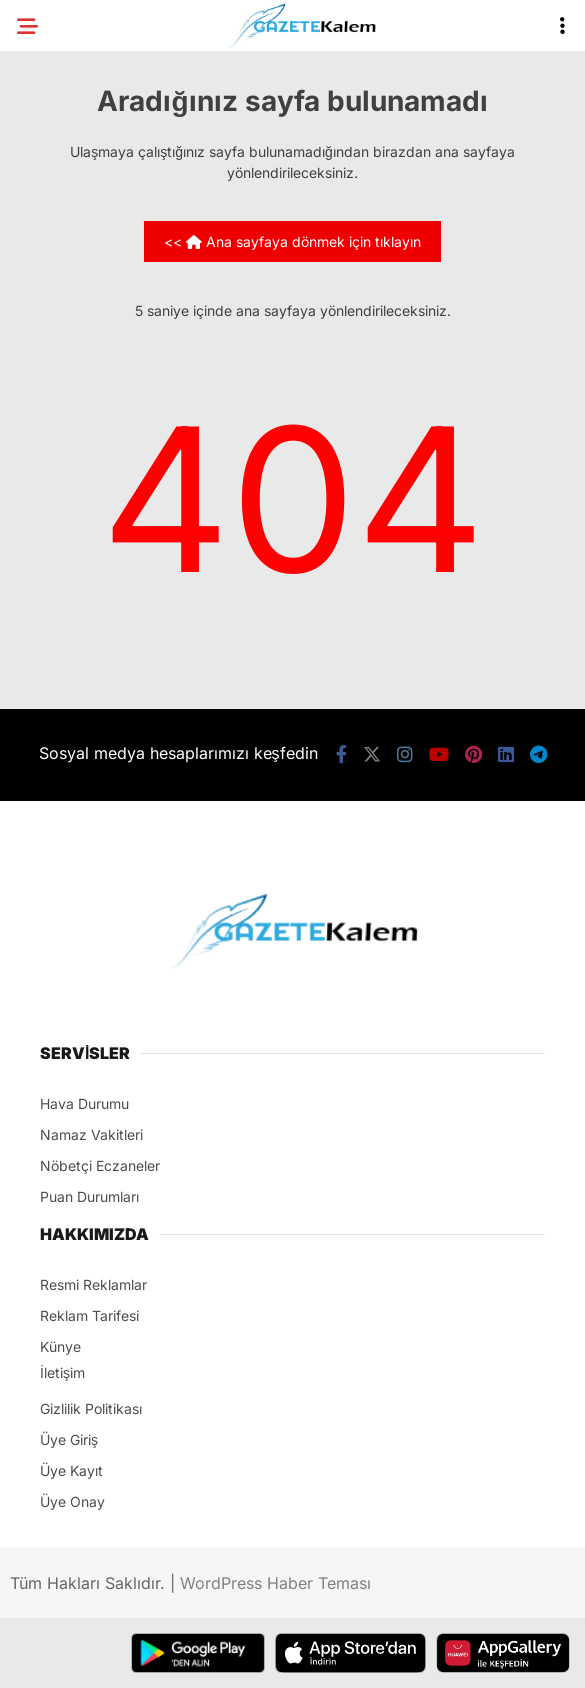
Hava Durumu (84, 1103)
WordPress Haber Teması (275, 1583)
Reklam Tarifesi (89, 1315)
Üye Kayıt (71, 1470)
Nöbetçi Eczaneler (100, 1165)
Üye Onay (72, 1501)
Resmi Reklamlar (93, 1284)
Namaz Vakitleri (91, 1134)
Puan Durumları (89, 1196)
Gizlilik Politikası (91, 1408)
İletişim (62, 1372)
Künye (60, 1346)
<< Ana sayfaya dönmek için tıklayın (292, 241)
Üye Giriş (69, 1439)
